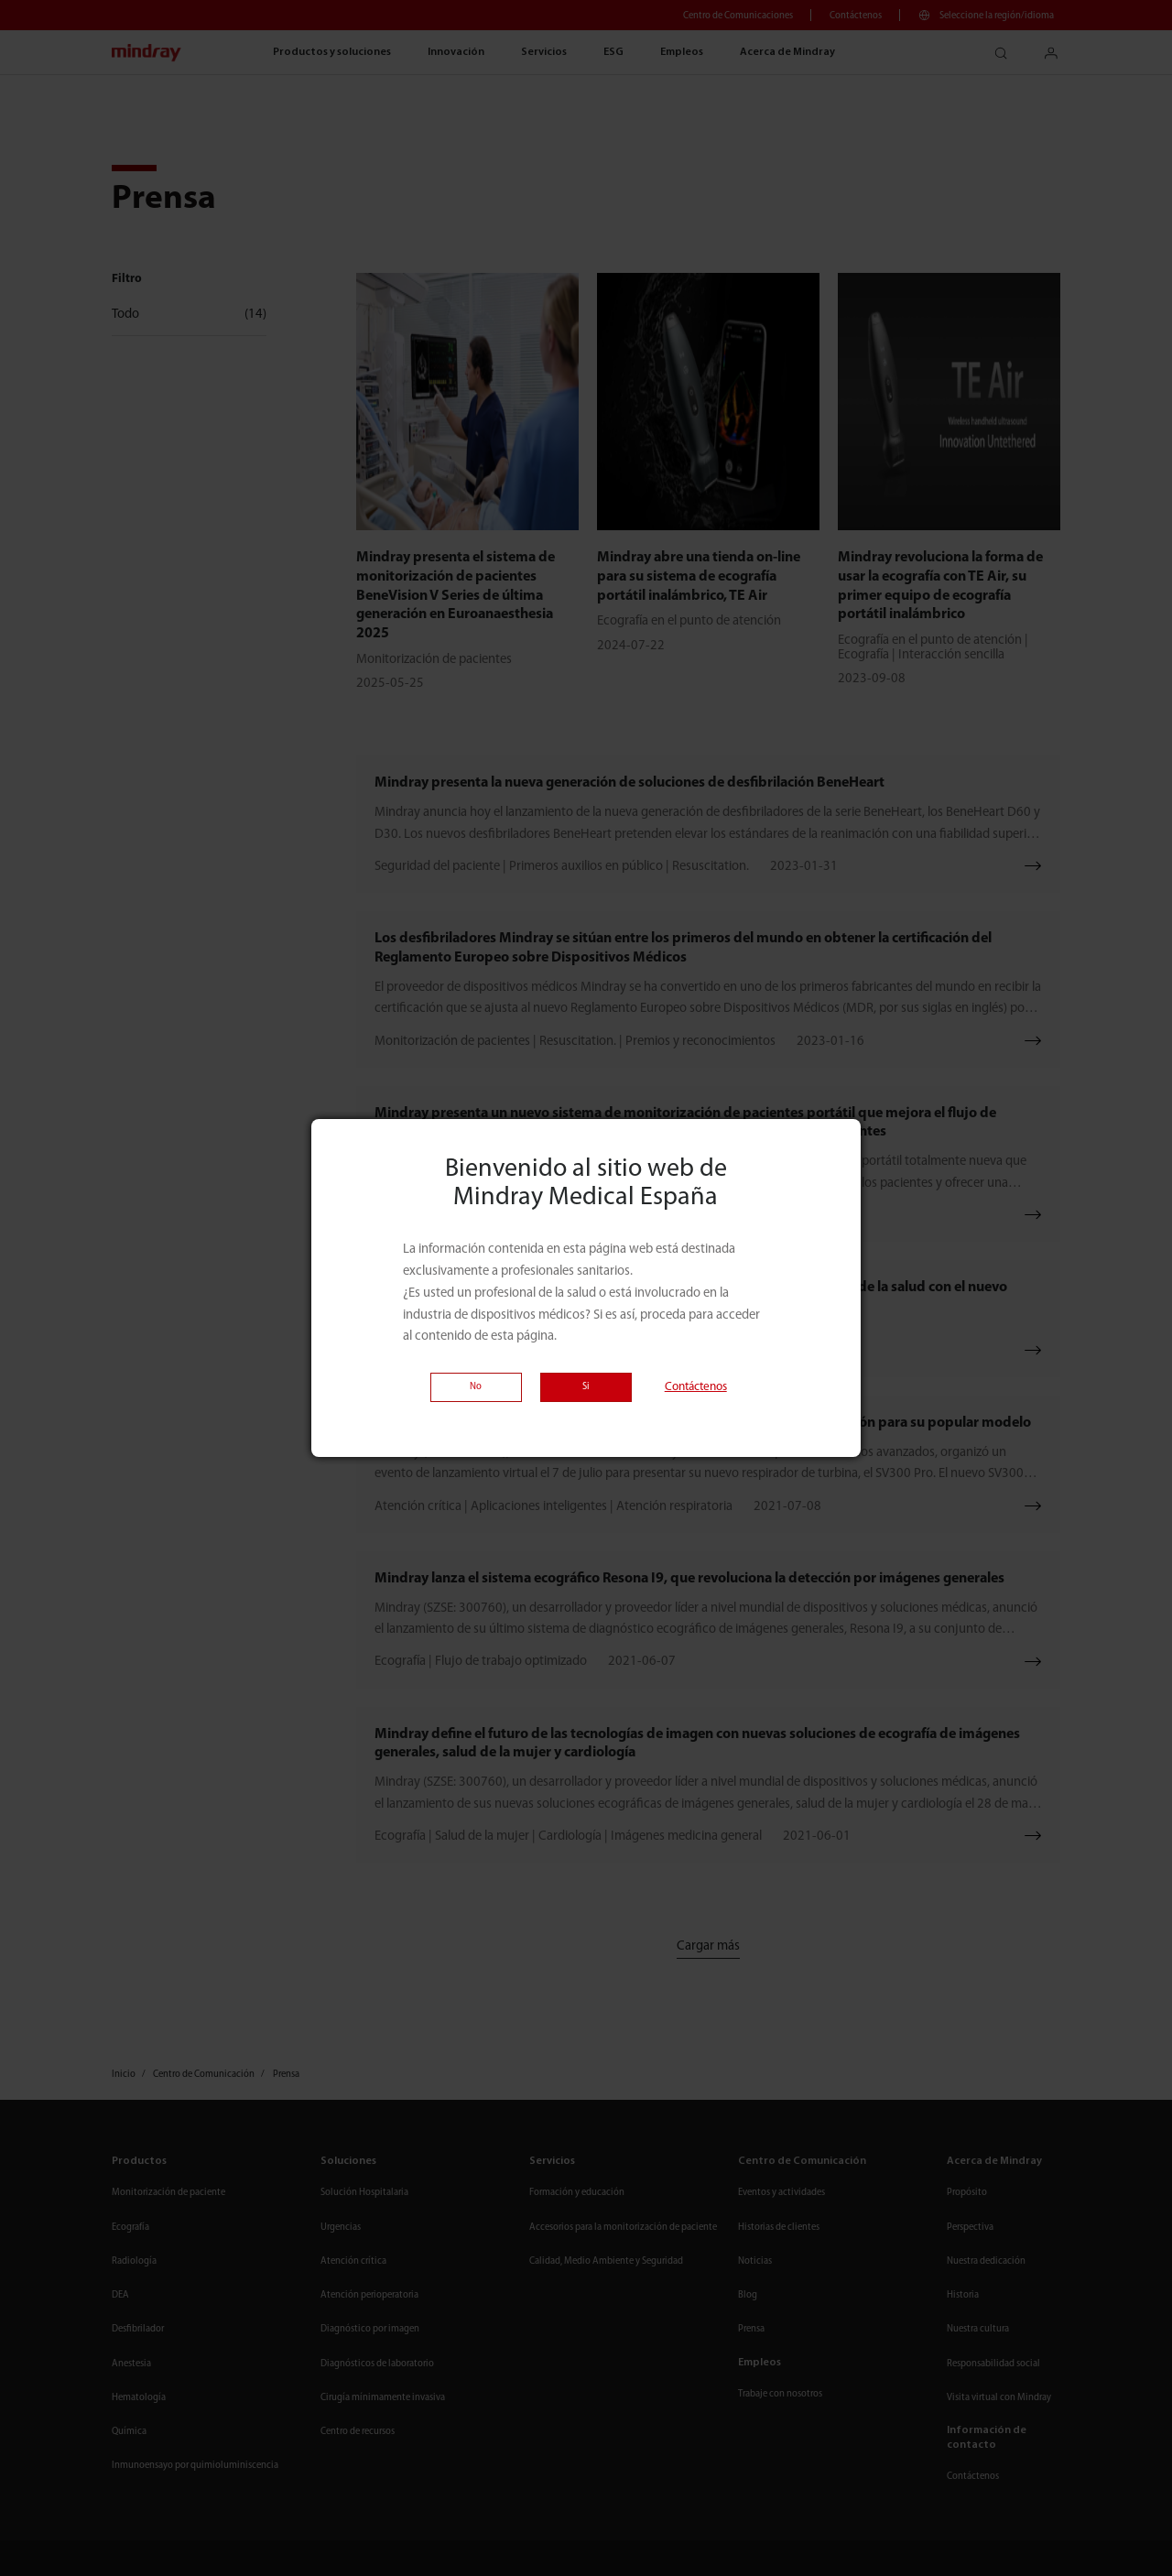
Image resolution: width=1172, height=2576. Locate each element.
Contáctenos (696, 1387)
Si (586, 1387)
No (476, 1387)
